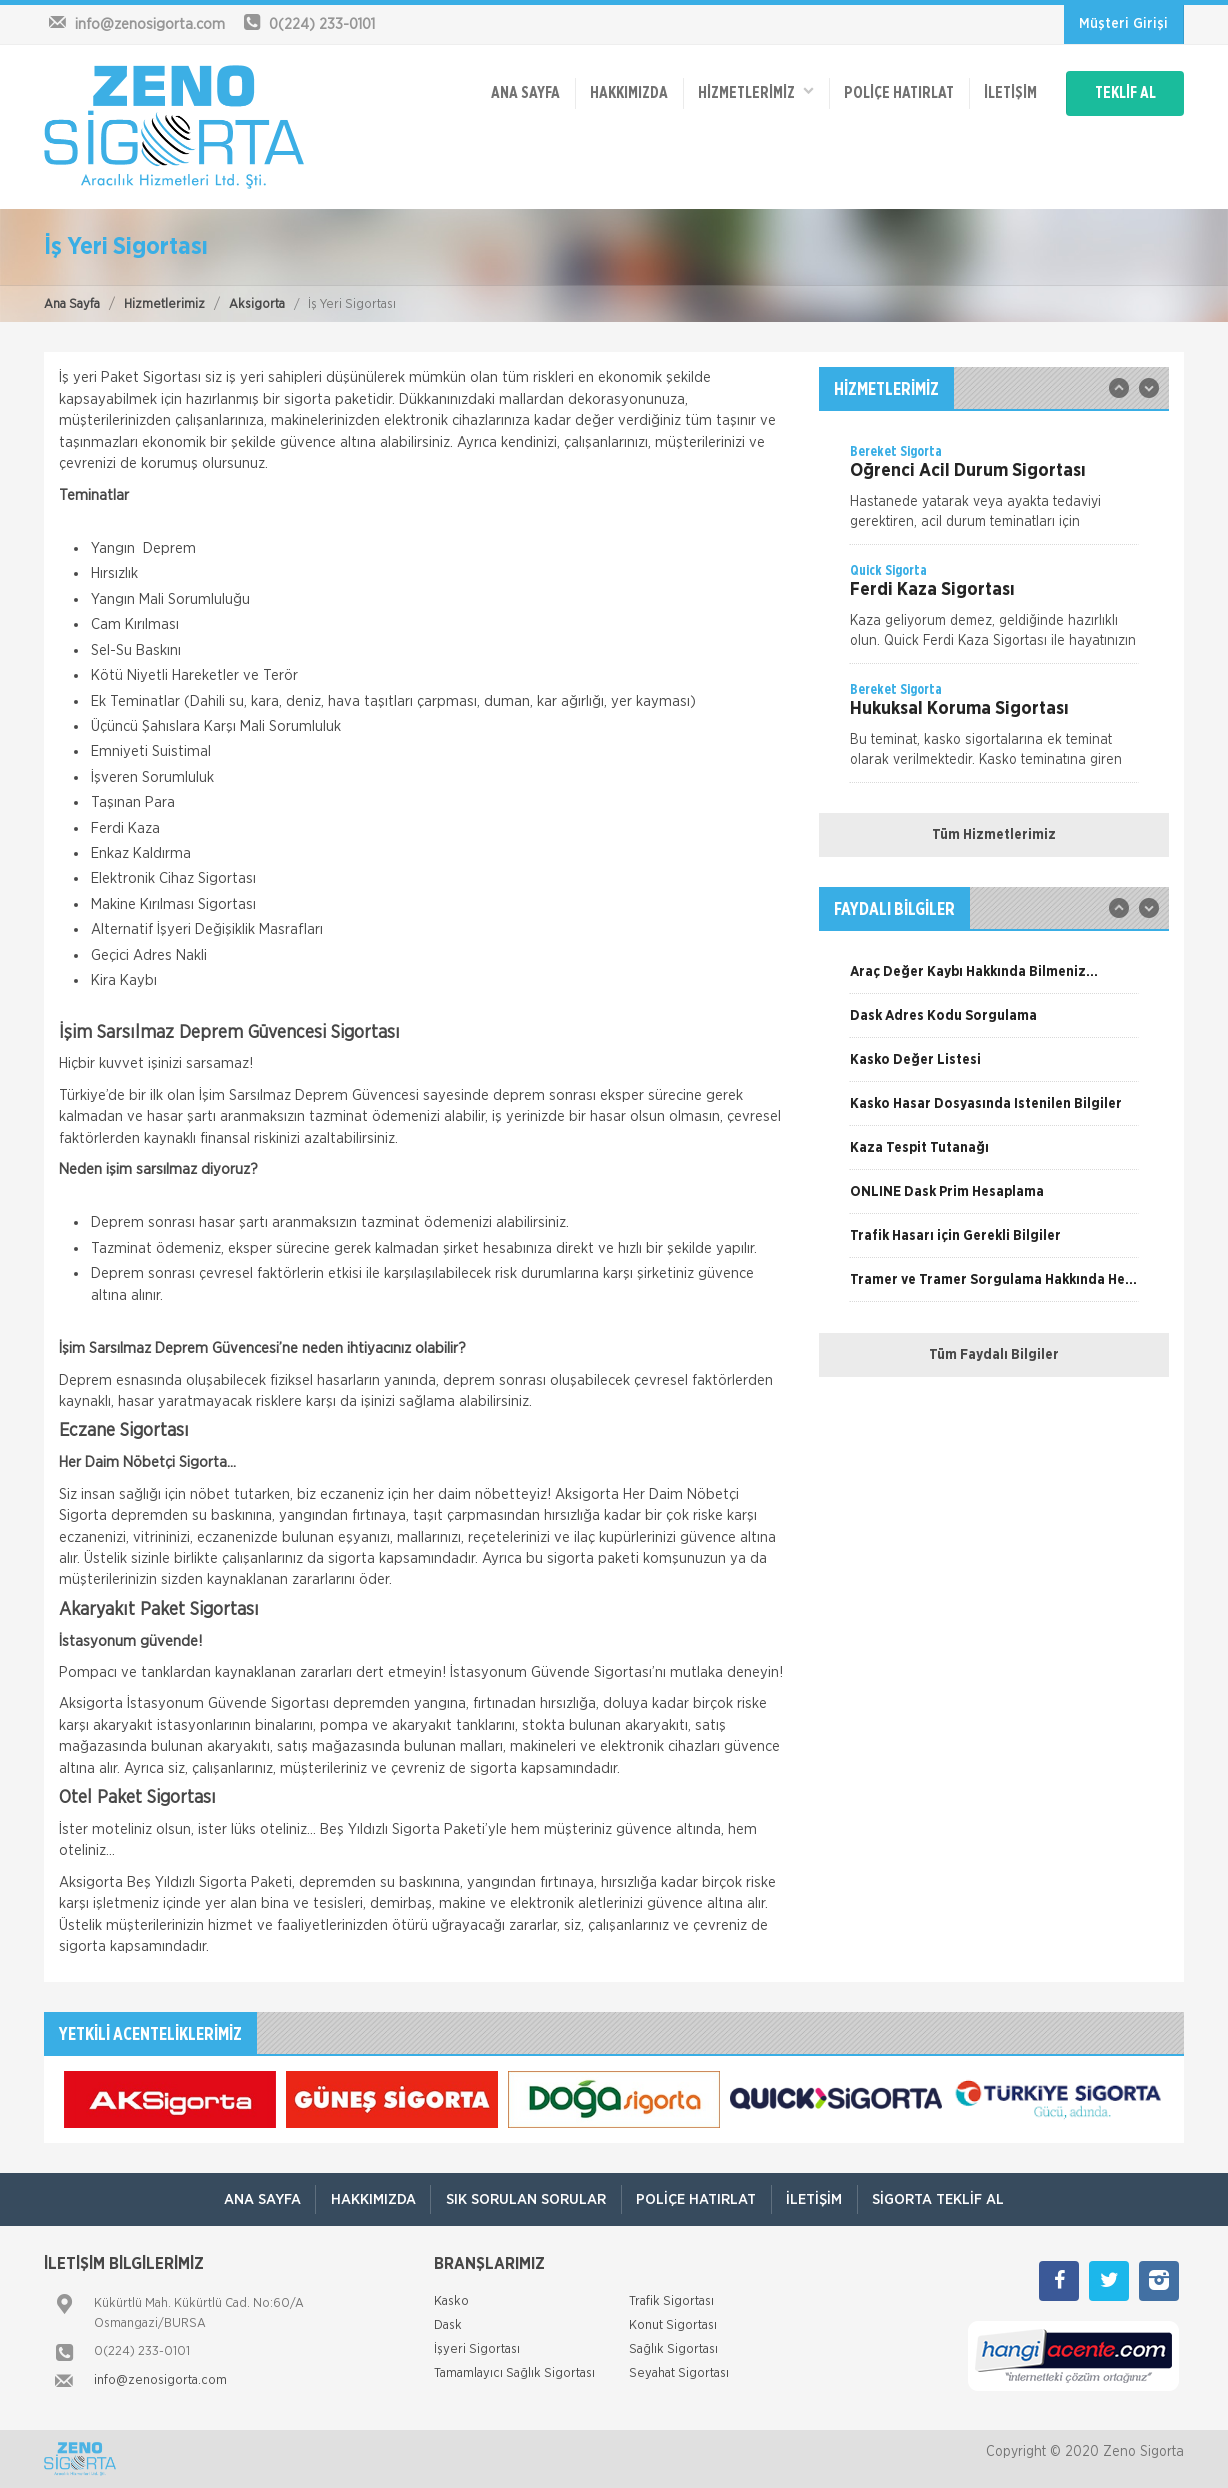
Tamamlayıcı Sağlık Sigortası (514, 2373)
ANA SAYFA (516, 92)
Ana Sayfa (72, 304)
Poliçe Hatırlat (893, 92)
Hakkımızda (621, 92)
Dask (448, 2325)
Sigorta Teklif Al (940, 2199)
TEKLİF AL (1123, 92)
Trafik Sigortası (671, 2301)
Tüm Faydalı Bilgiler (994, 1355)
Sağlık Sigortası (673, 2349)
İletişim (1005, 92)
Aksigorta (257, 304)
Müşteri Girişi (1123, 24)
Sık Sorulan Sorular (525, 2199)
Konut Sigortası (673, 2325)
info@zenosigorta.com (160, 2380)
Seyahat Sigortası (679, 2373)
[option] (994, 493)
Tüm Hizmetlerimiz (994, 835)
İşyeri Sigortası (477, 2349)
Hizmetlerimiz (164, 304)
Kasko (451, 2301)
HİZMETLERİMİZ (749, 90)
